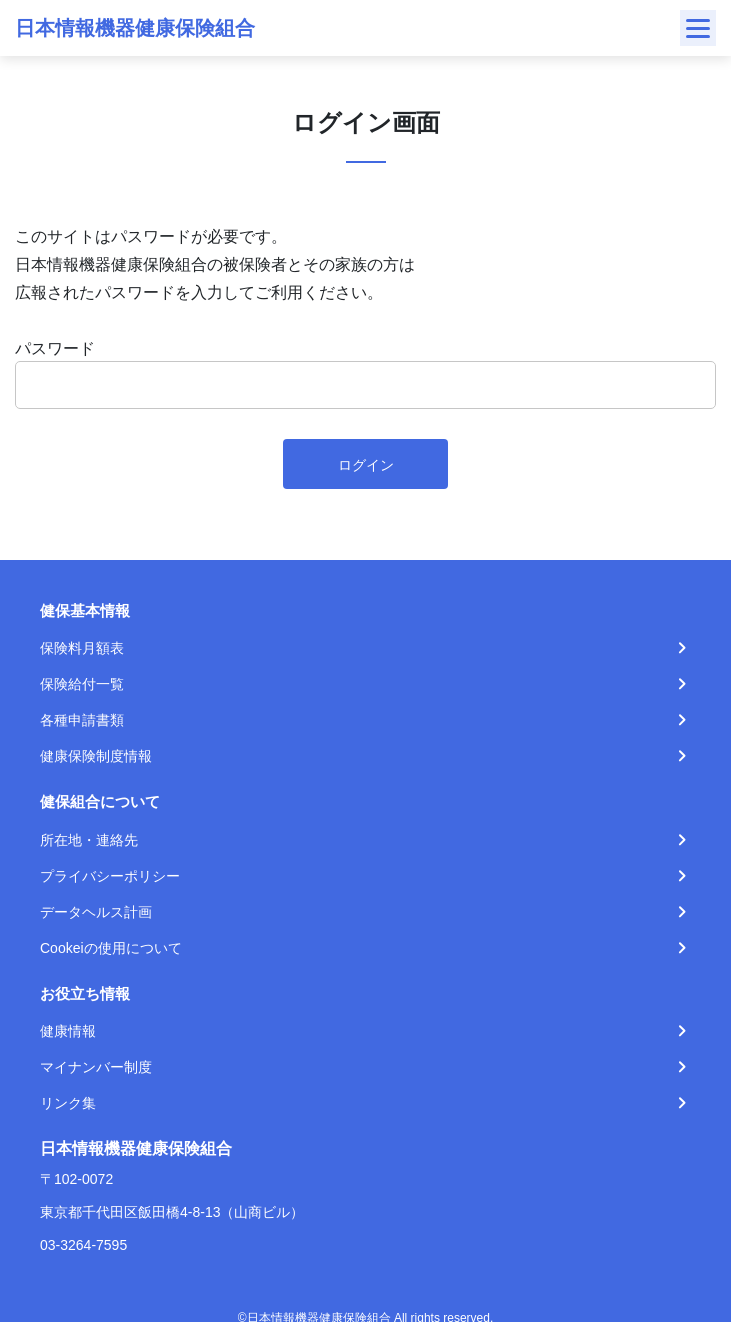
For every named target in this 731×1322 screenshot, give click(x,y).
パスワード (55, 348)
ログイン (366, 465)
